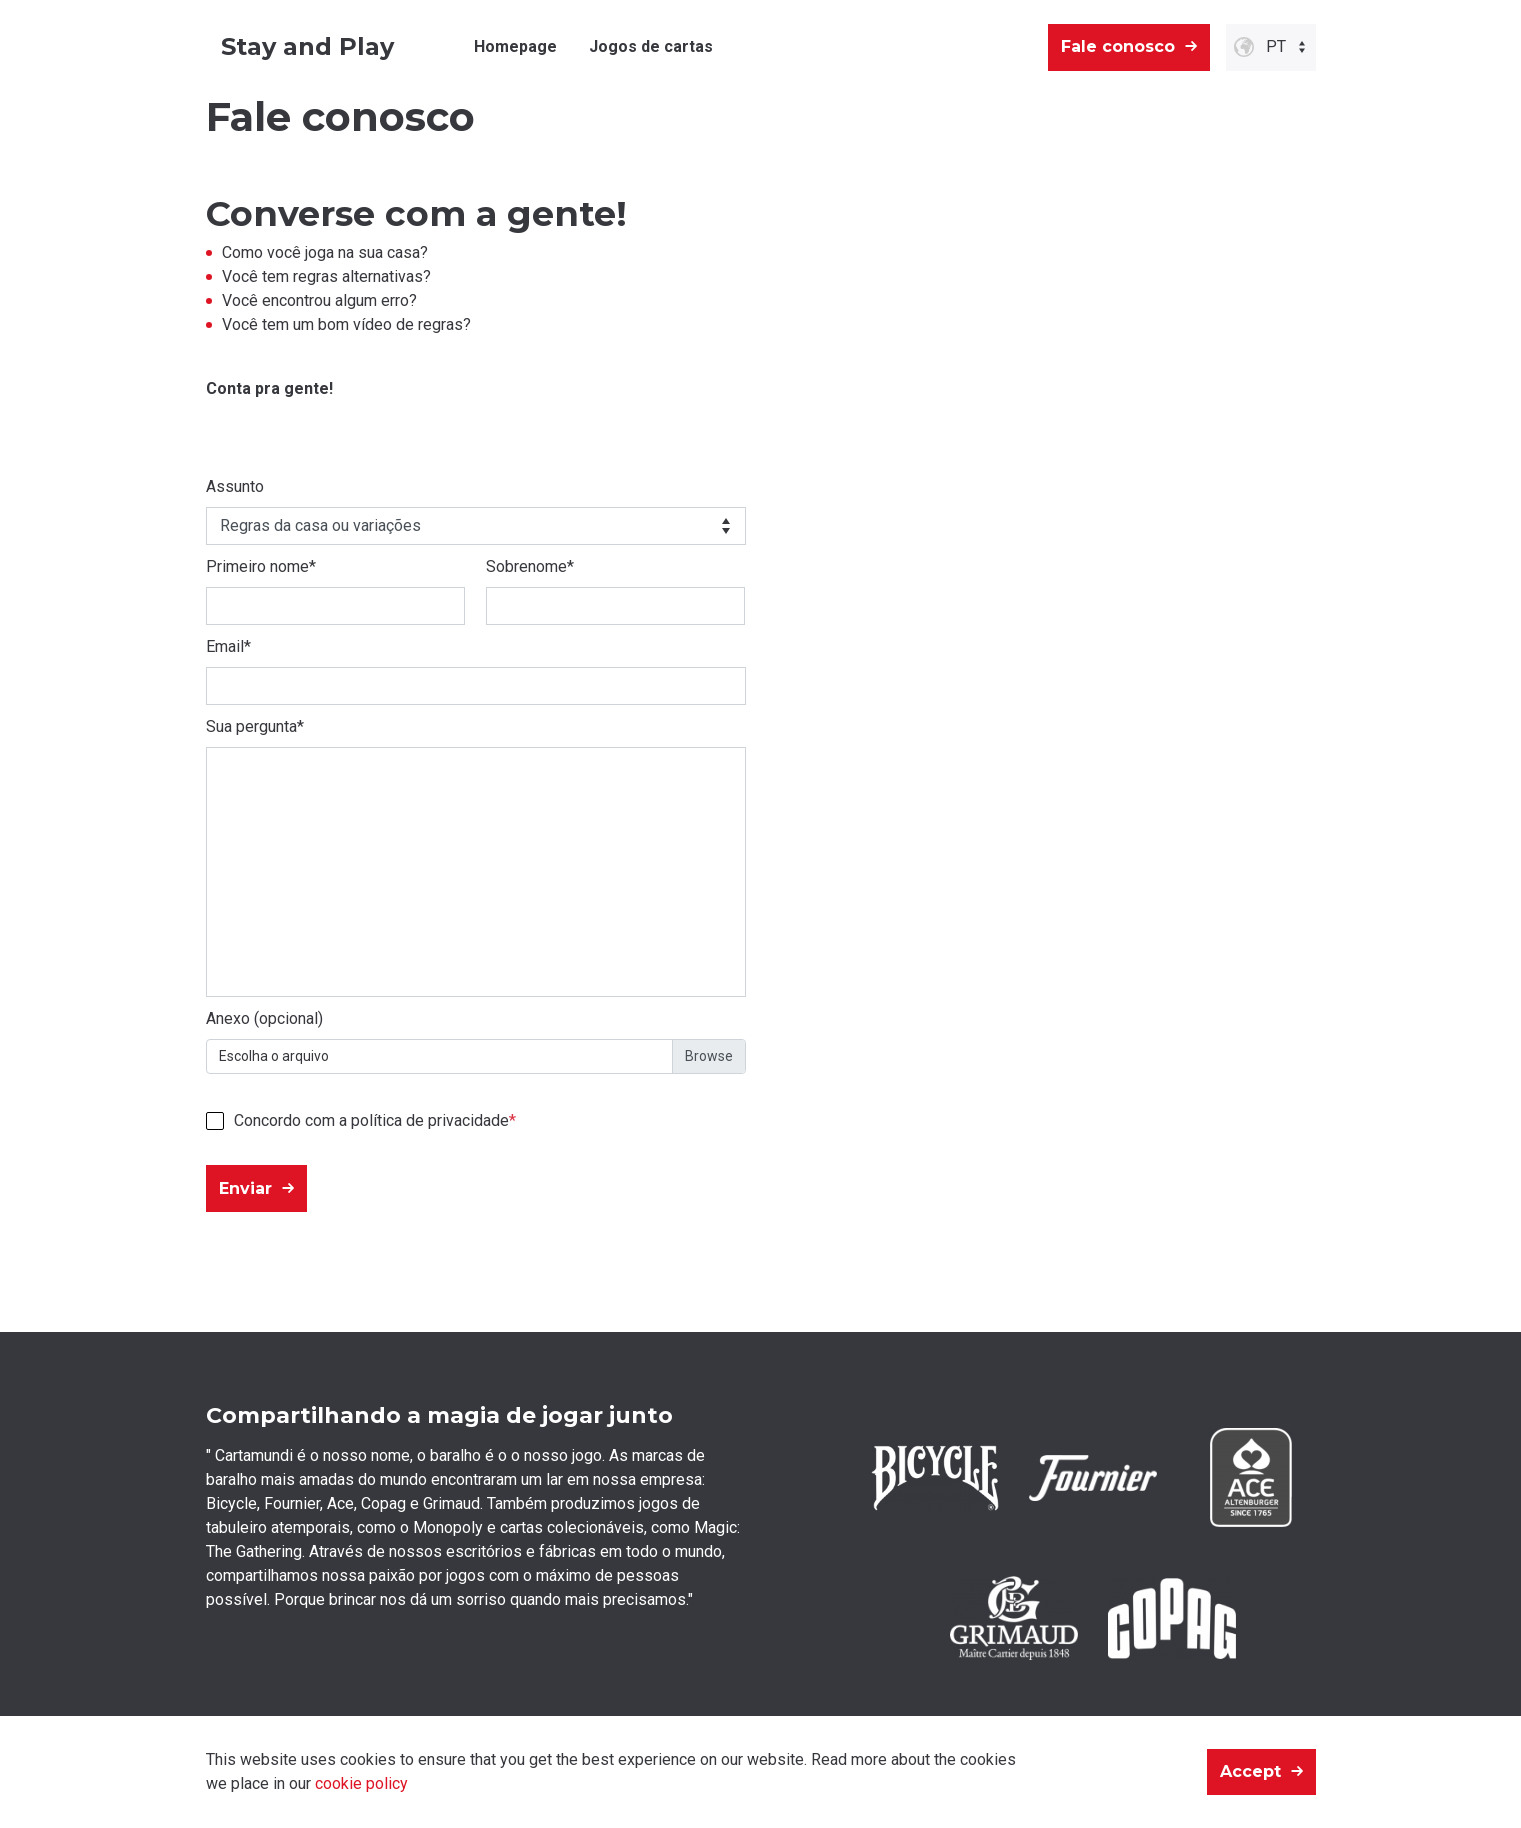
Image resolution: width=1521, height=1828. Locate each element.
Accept (1250, 1771)
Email (228, 646)
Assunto (235, 486)
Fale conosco (1118, 46)
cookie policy (361, 1783)
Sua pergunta (255, 726)
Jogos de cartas (651, 46)
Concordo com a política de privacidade (371, 1120)
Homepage (515, 46)
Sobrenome (530, 566)
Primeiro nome (261, 566)
